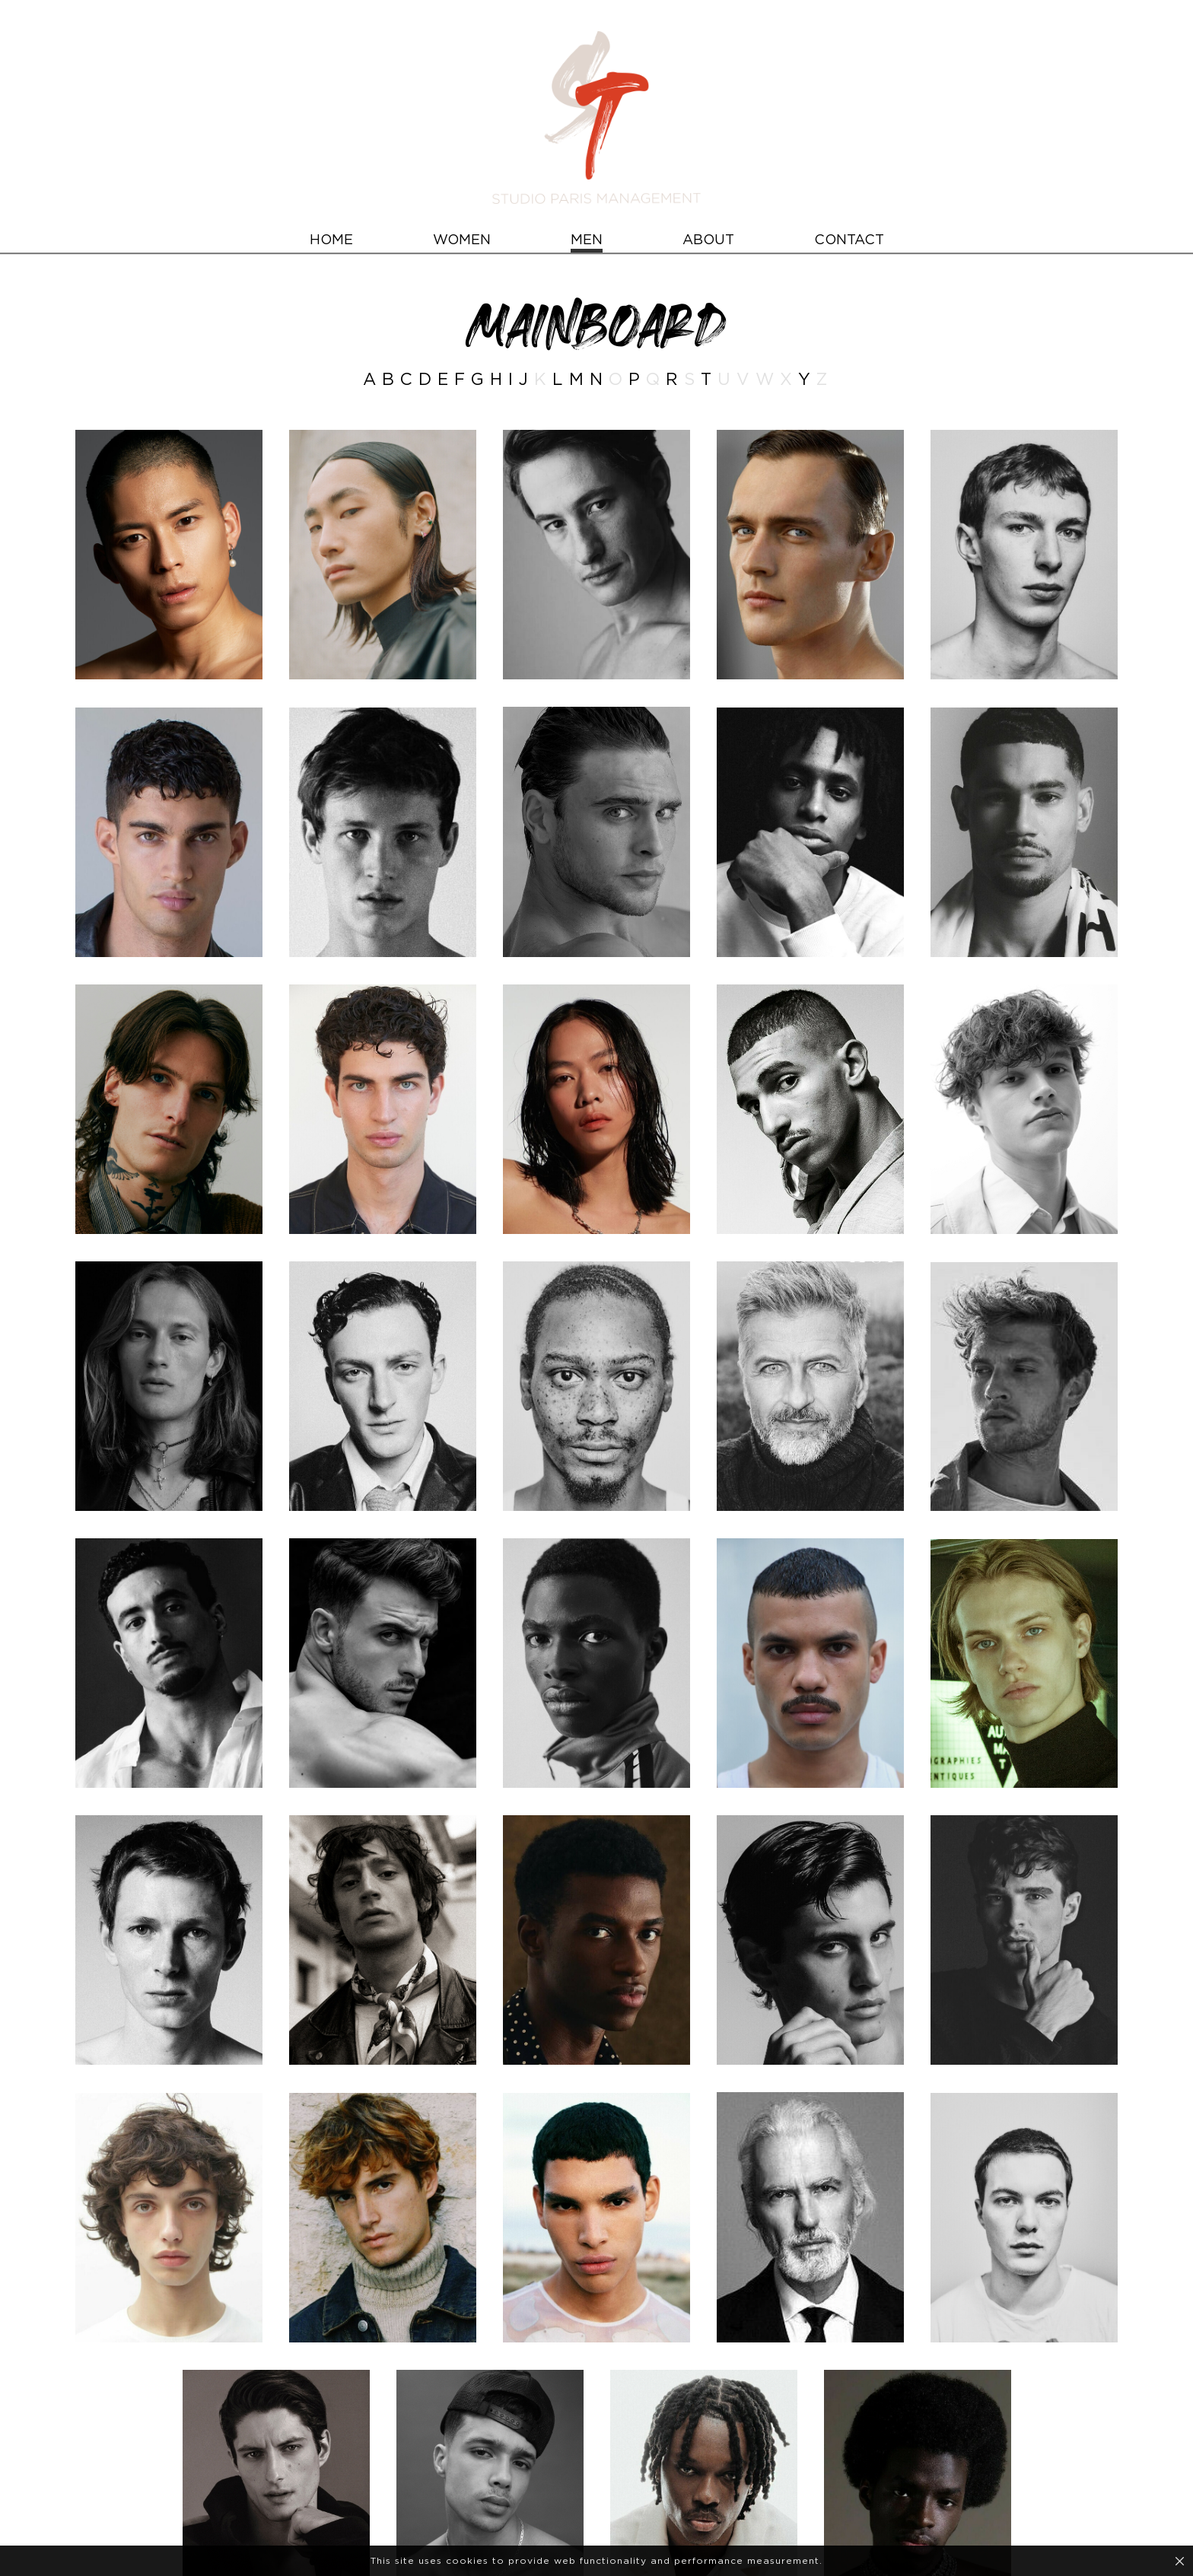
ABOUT (708, 240)
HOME (331, 240)
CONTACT (849, 240)
